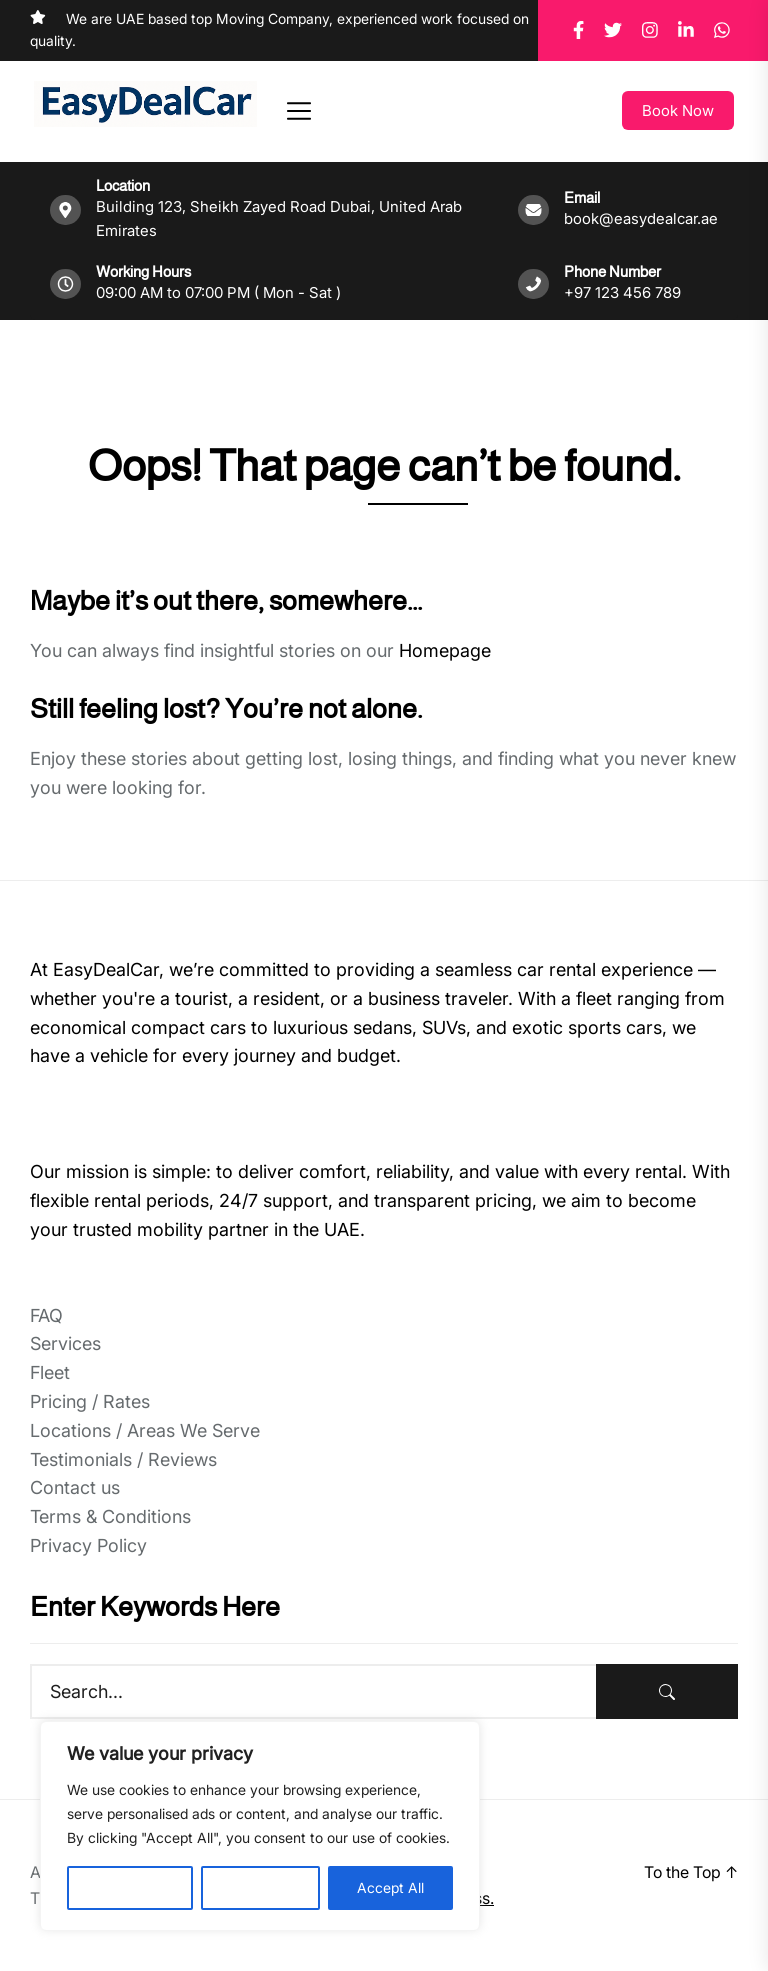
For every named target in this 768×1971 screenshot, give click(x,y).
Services (65, 1343)
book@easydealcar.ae (641, 218)
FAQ (46, 1315)
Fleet (50, 1372)
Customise (130, 1887)
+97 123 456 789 (622, 292)
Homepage (445, 650)
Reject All (260, 1887)
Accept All (390, 1887)
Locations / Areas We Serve (145, 1430)
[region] (260, 1826)
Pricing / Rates (90, 1401)
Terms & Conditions (110, 1516)
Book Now (678, 110)
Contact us (75, 1487)
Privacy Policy (88, 1545)
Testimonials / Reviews (123, 1459)
